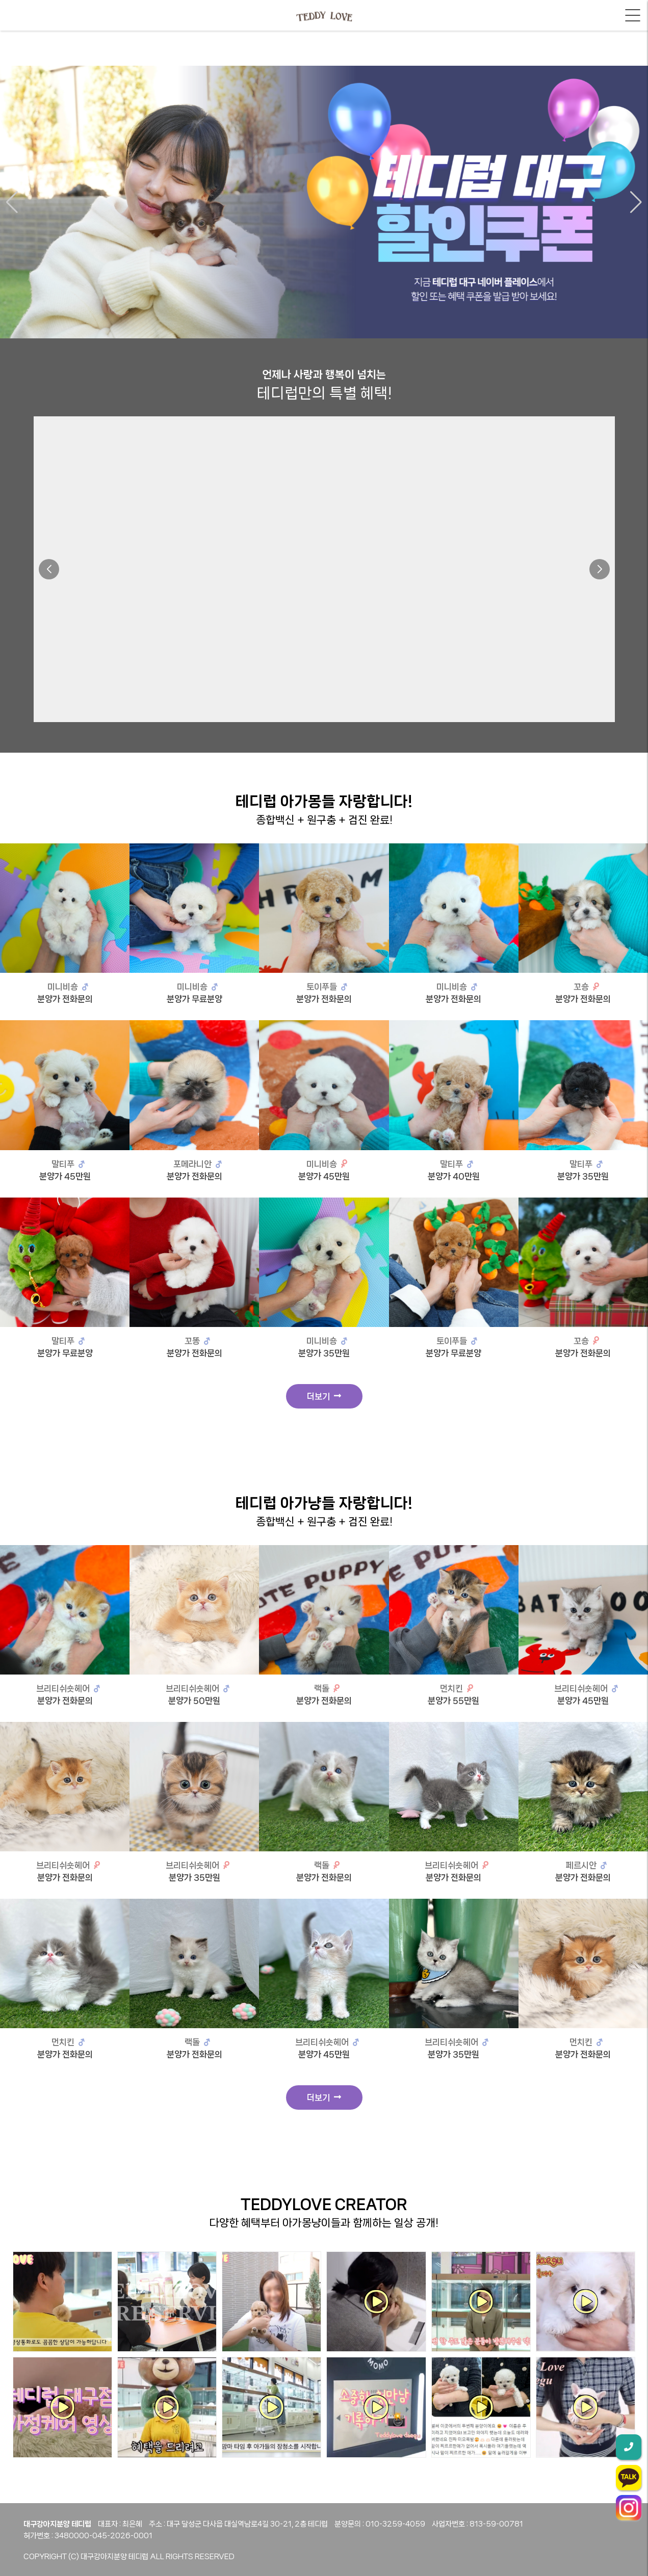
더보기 (324, 1396)
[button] (12, 202)
